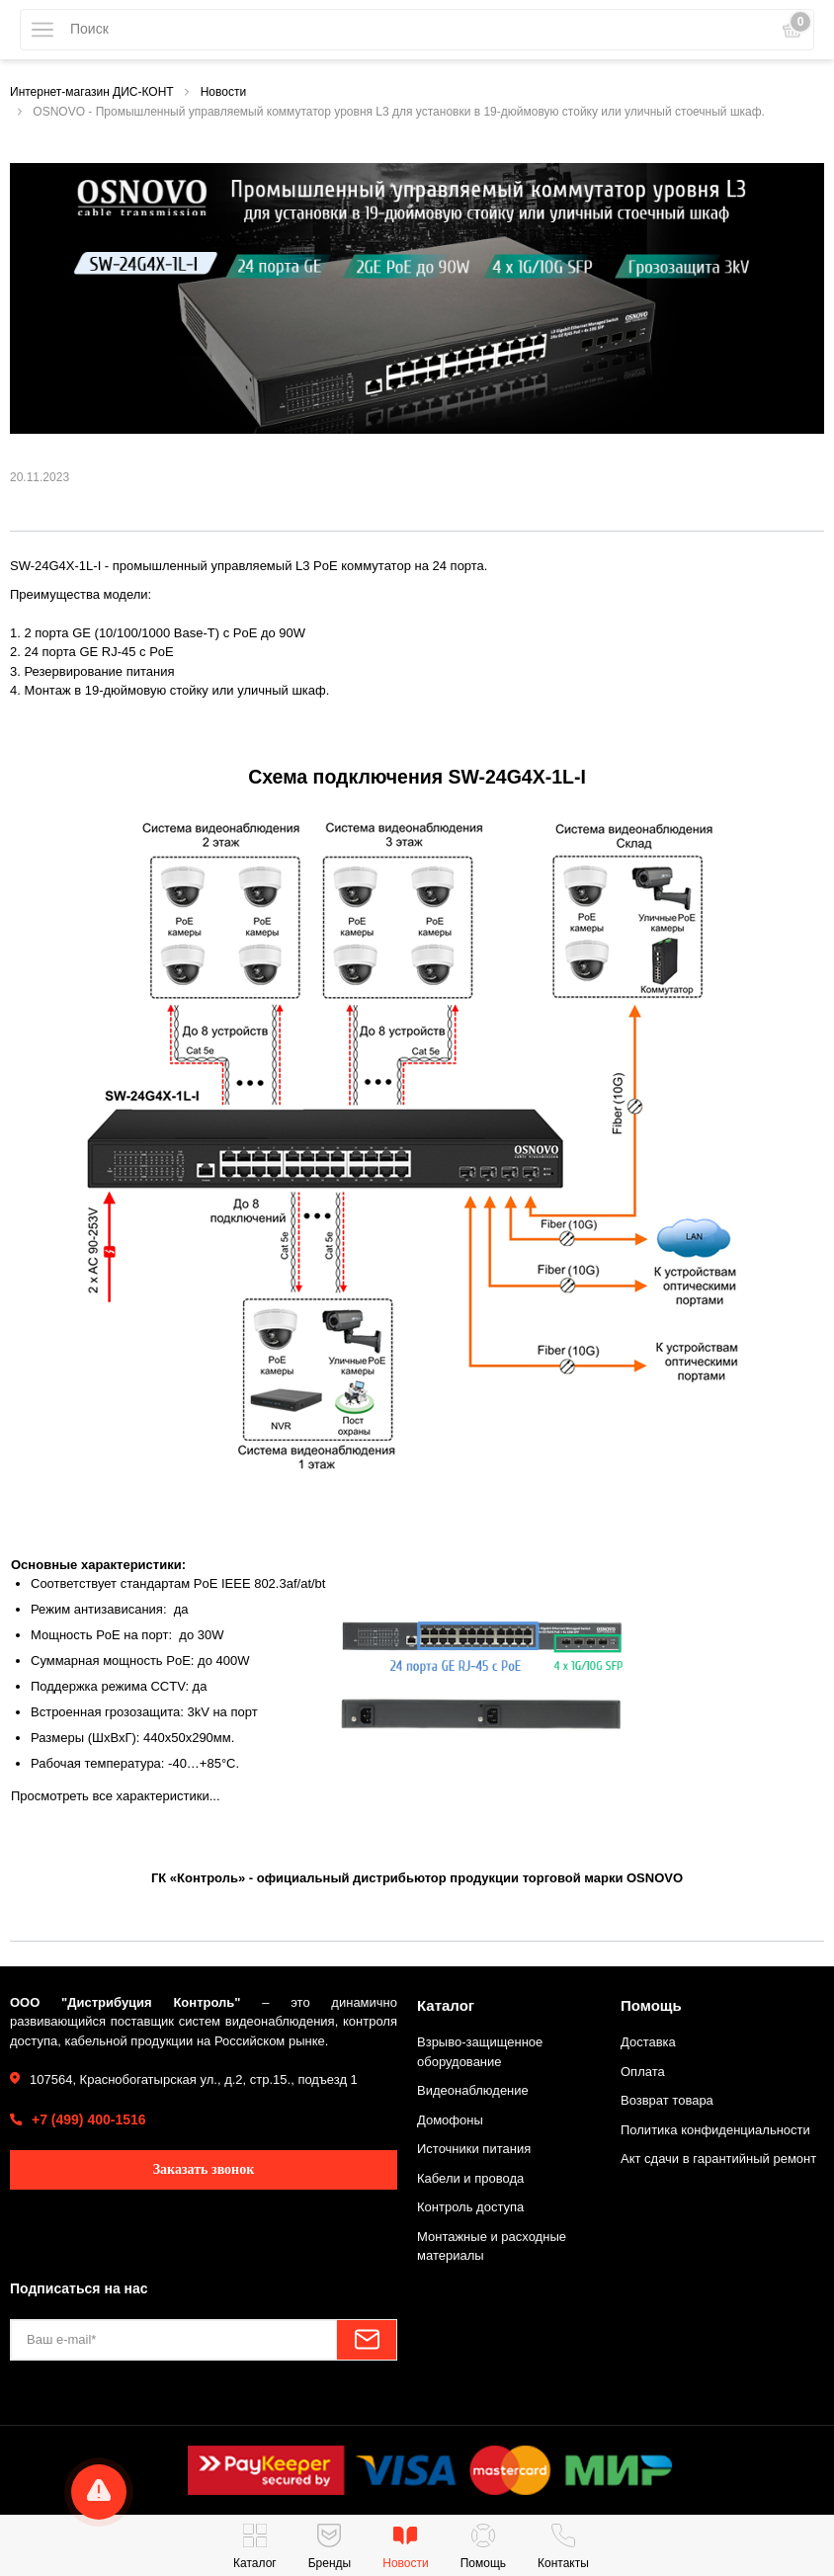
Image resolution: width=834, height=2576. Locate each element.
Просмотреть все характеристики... (115, 1795)
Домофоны (450, 2120)
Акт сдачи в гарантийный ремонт (718, 2158)
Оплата (643, 2071)
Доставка (648, 2042)
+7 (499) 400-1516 (89, 2119)
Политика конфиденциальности (715, 2129)
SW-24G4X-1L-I (55, 565)
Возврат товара (667, 2100)
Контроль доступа (470, 2207)
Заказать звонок (204, 2169)
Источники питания (474, 2148)
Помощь (651, 2005)
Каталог (445, 2005)
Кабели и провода (470, 2178)
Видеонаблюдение (473, 2090)
